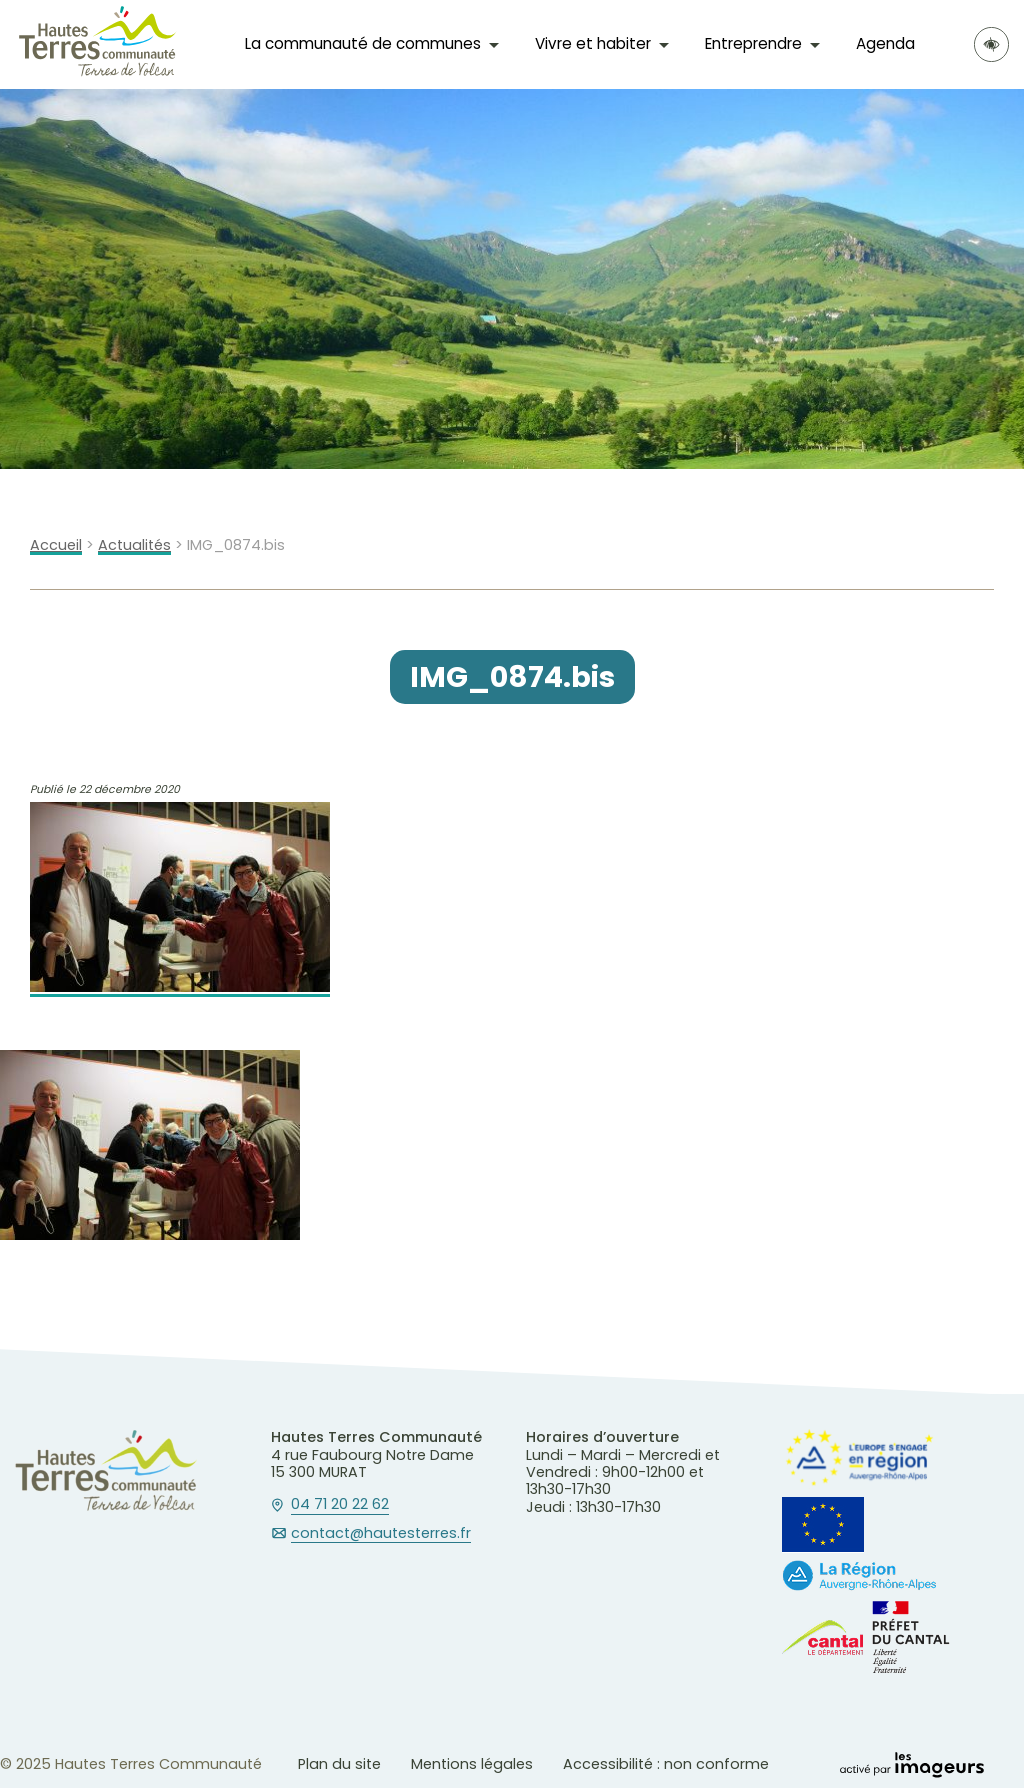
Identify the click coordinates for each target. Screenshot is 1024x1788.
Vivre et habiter (593, 43)
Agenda (885, 43)
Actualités (134, 545)
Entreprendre (753, 43)
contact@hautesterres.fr (381, 1534)
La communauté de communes (363, 43)
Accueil (56, 545)
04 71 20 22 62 (340, 1505)
